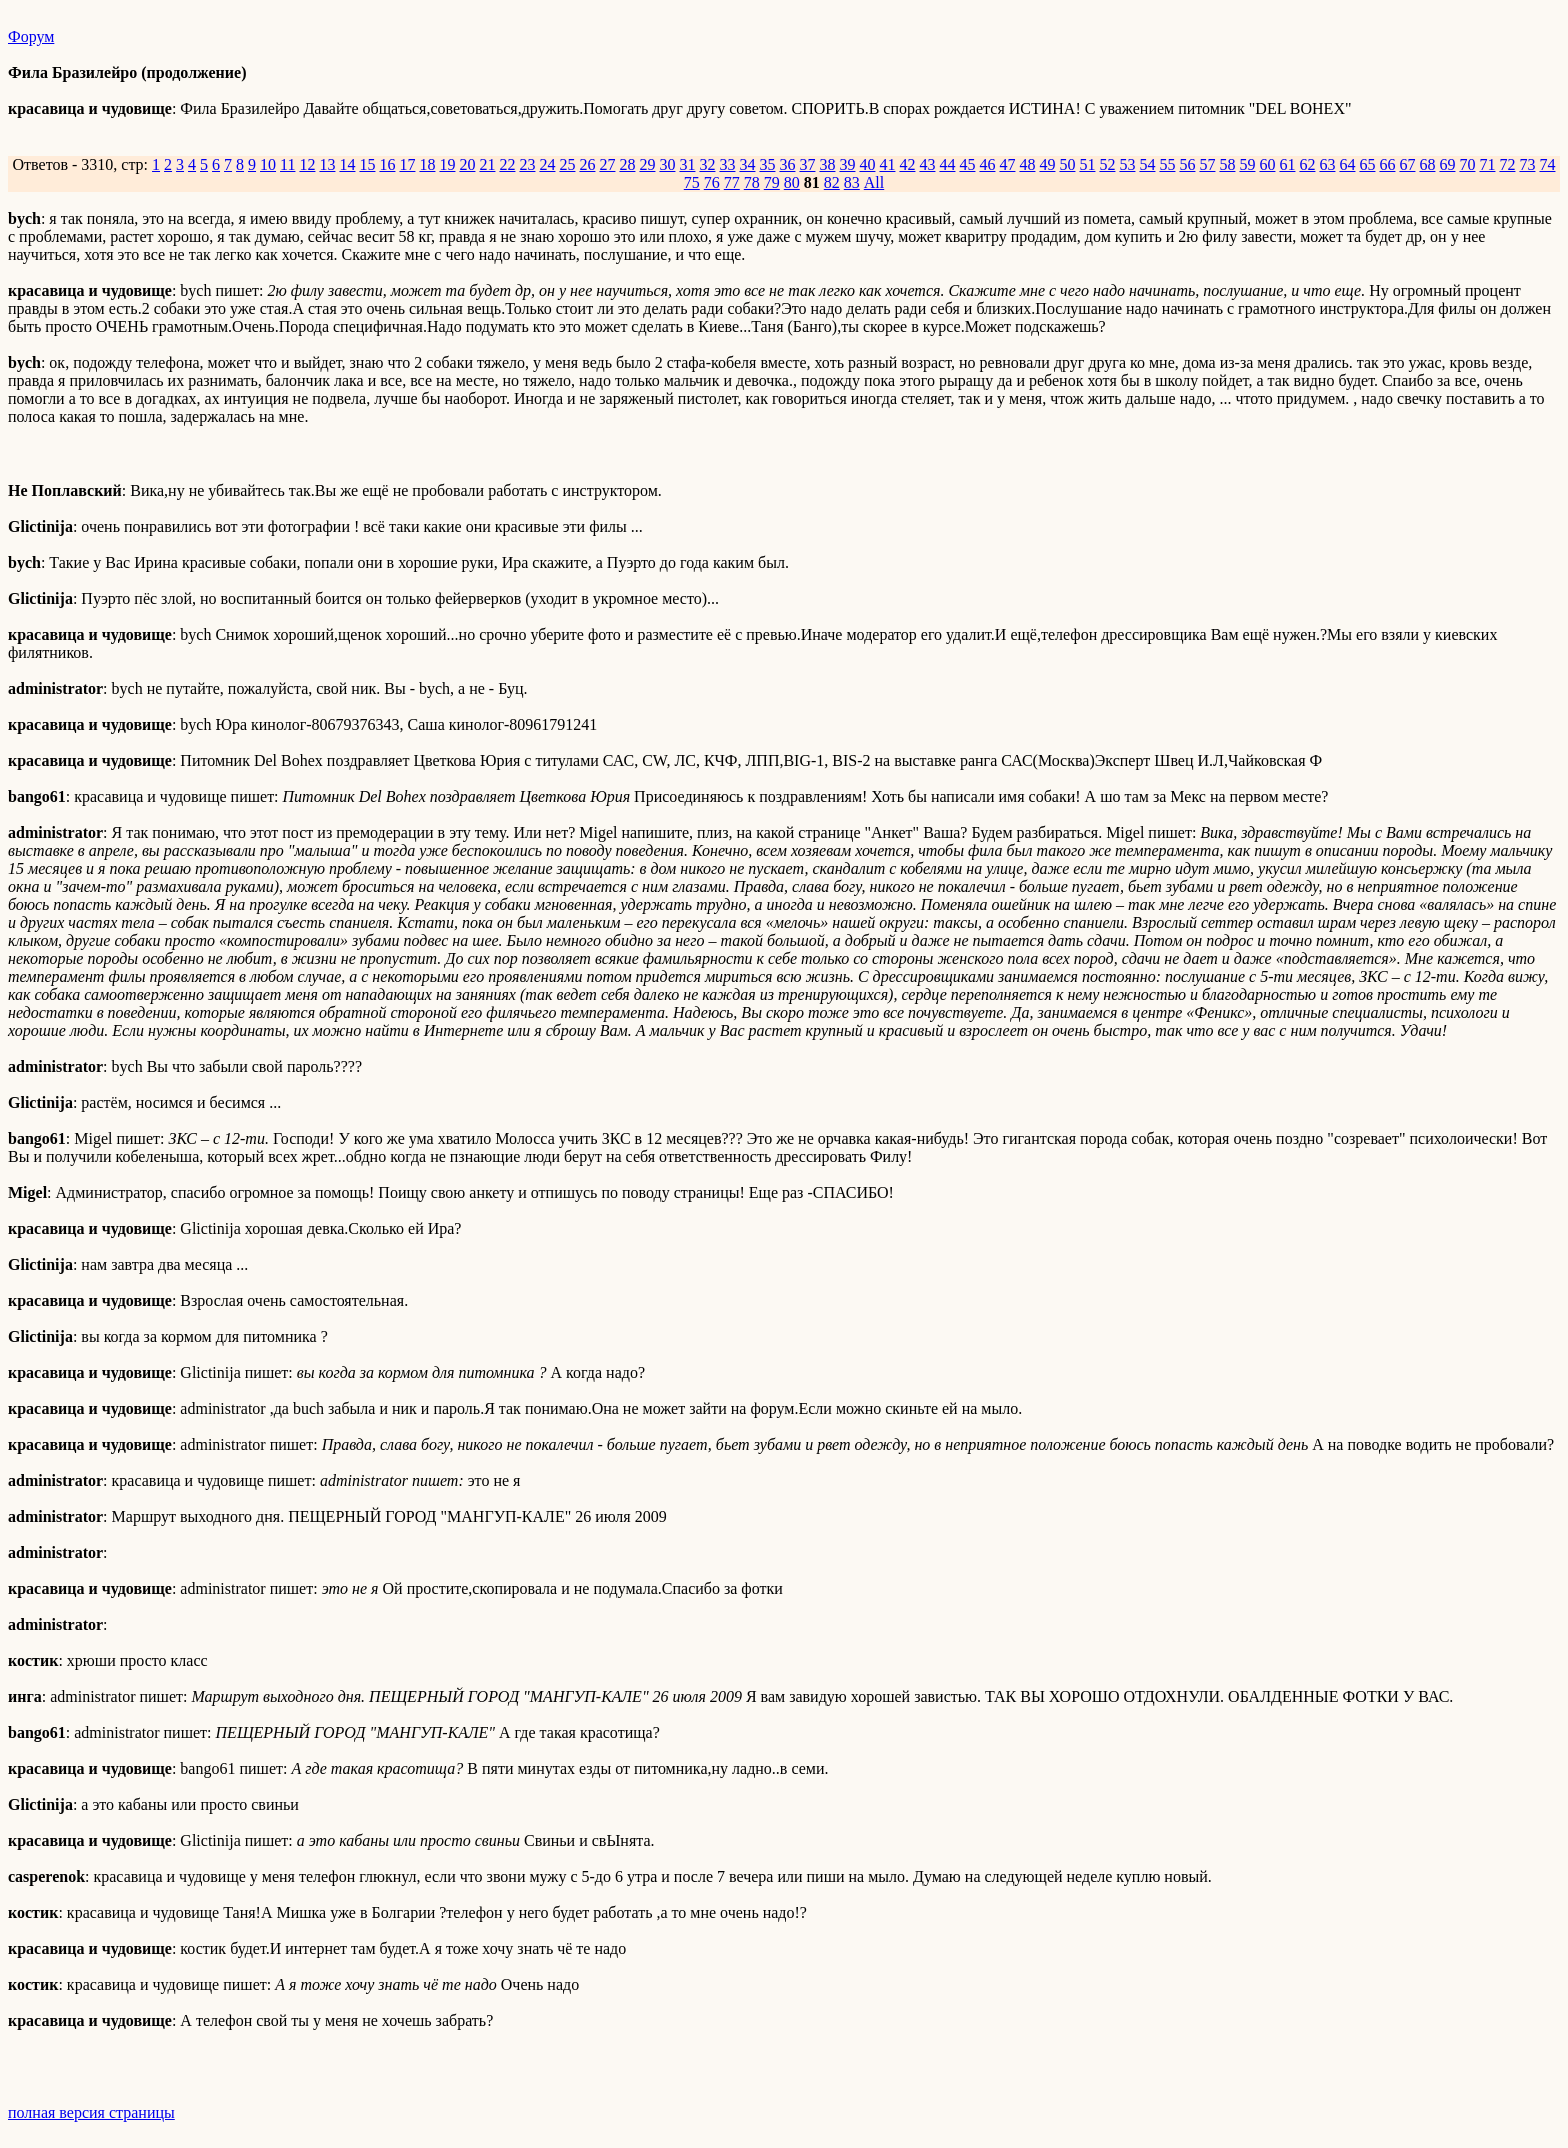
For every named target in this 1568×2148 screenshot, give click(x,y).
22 (507, 164)
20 (467, 164)
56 (1187, 164)
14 (347, 164)
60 (1267, 164)
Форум (31, 36)
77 (732, 182)
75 (692, 182)
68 (1427, 164)
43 (927, 164)
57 (1207, 164)
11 (287, 164)
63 (1327, 164)
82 (832, 182)
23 (527, 164)
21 (487, 164)
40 (867, 164)
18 (427, 164)
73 (1527, 164)
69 (1447, 164)
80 (792, 182)
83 (852, 182)
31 (687, 164)
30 (667, 164)
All (874, 182)
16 (387, 164)
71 (1487, 164)
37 (807, 164)
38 (827, 164)
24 (547, 164)
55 (1167, 164)
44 (947, 164)
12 (307, 164)
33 (727, 164)
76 (712, 182)
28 (627, 164)
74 (1547, 164)
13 (327, 164)
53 (1127, 164)
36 (787, 164)
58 (1227, 164)
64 (1347, 164)
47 (1007, 164)
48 (1027, 164)
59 (1247, 164)
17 (407, 164)
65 (1367, 164)
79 (772, 182)
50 (1067, 164)
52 (1107, 164)
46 (987, 164)
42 (907, 164)
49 (1047, 164)
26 (587, 164)
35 (767, 164)
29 (647, 164)
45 (967, 164)
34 (747, 164)
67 (1407, 164)
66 (1387, 164)
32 (707, 164)
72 (1507, 164)
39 (847, 164)
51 (1087, 164)
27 (607, 164)
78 (752, 182)
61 (1287, 164)
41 (887, 164)
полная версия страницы (91, 2112)
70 (1467, 164)
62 (1307, 164)
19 (447, 164)
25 (567, 164)
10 (268, 164)
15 (367, 164)
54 (1147, 164)
